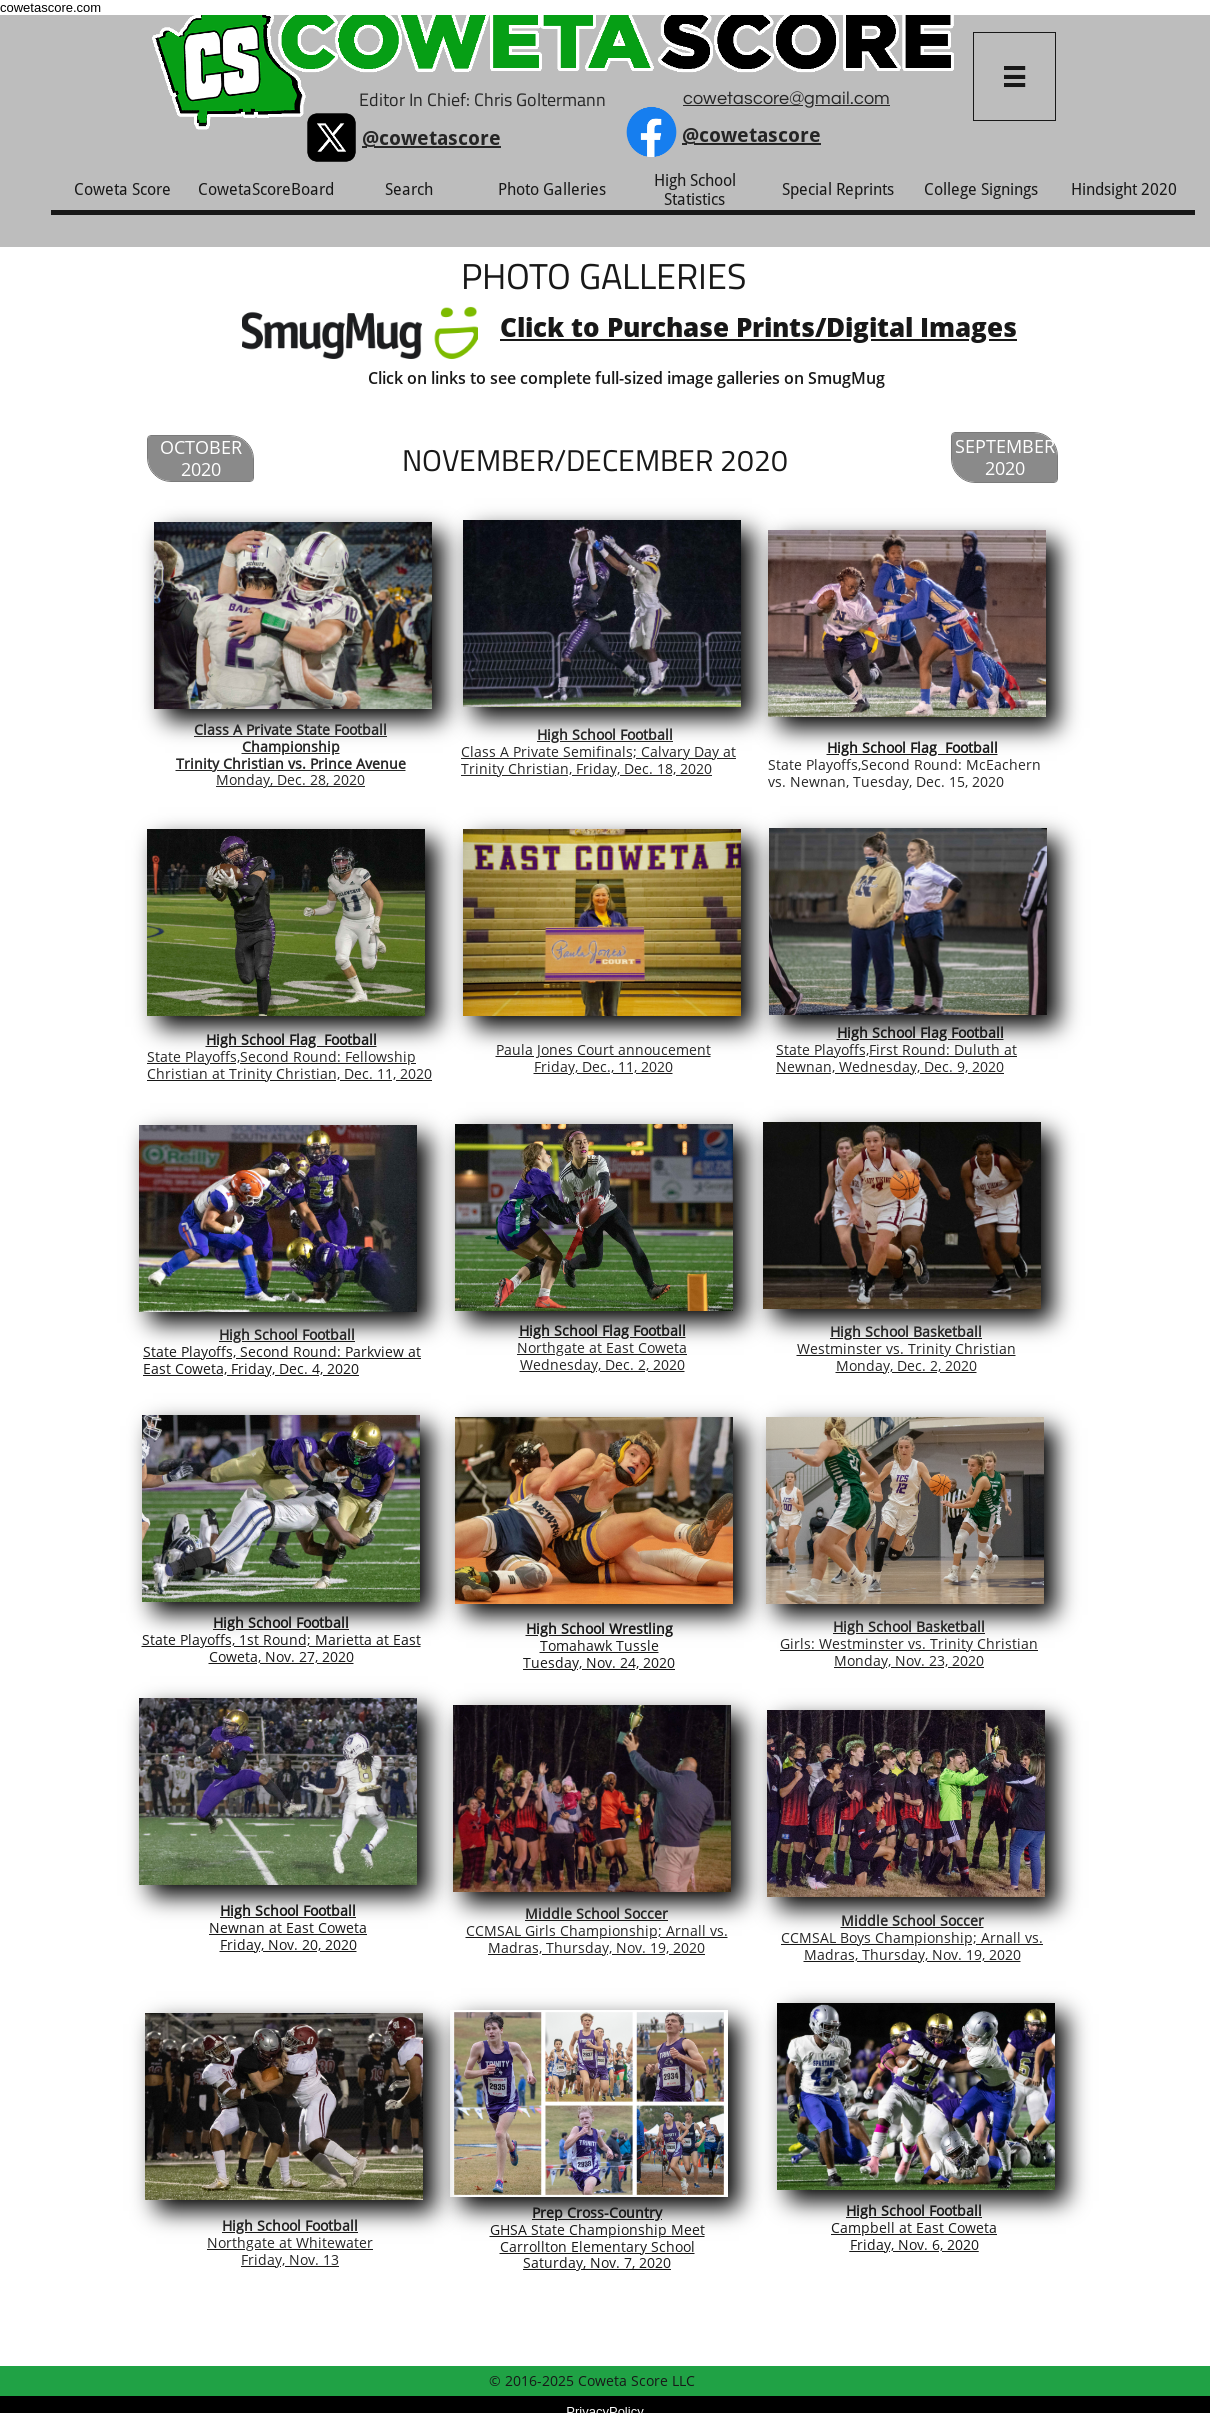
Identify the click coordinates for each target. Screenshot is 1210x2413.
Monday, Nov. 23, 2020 (909, 1660)
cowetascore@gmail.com (786, 98)
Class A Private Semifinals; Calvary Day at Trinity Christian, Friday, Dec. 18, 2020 (598, 760)
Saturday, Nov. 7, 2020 (597, 2262)
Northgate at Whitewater (290, 2242)
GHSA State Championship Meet (597, 2229)
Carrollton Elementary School (597, 2246)
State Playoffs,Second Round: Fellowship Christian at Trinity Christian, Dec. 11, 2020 (289, 1065)
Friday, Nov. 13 (290, 2259)
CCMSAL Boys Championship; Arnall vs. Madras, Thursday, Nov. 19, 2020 (912, 1946)
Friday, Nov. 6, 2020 (914, 2244)
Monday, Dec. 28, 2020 (290, 779)
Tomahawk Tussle (599, 1645)
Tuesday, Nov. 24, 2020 (599, 1662)
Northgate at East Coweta (602, 1347)
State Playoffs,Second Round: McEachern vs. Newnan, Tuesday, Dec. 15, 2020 (904, 773)
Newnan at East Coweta (288, 1927)
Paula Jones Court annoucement (603, 1049)
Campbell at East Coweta (914, 2227)
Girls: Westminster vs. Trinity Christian (909, 1643)
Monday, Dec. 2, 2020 (906, 1365)
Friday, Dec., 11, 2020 (603, 1066)
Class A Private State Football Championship (290, 738)
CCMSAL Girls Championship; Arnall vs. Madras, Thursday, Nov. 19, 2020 (597, 1939)
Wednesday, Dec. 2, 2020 (602, 1364)
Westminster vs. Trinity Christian (906, 1348)
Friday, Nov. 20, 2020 (288, 1944)
